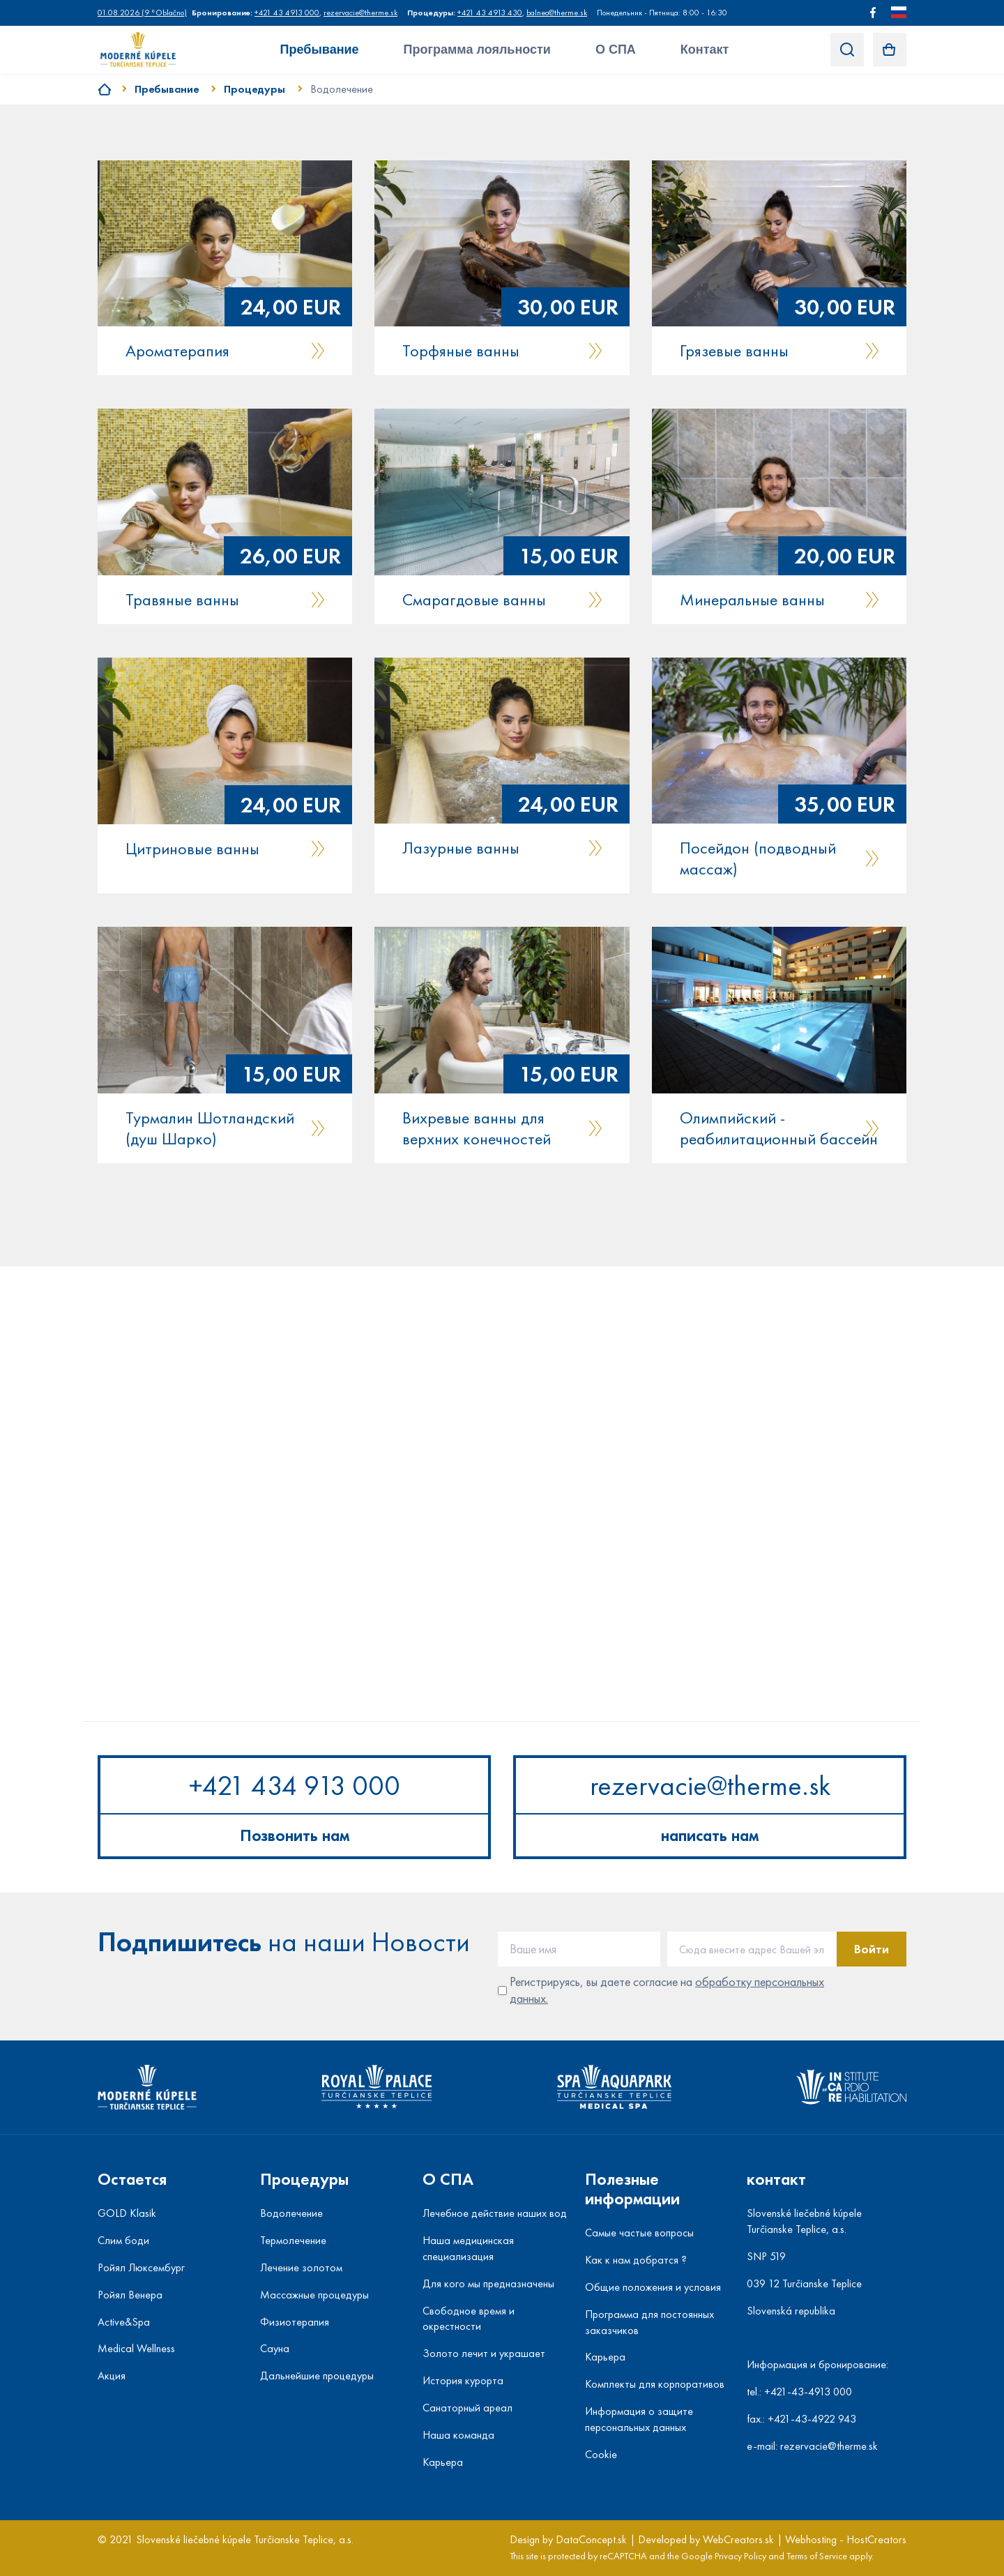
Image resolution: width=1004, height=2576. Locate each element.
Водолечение (341, 89)
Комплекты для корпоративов (654, 2384)
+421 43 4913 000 (286, 12)
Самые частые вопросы (639, 2232)
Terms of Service (816, 2556)
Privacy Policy (740, 2556)
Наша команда (458, 2434)
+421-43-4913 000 (808, 2391)
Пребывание (319, 49)
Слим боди (123, 2240)
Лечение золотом (301, 2267)
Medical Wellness (136, 2348)
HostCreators (876, 2539)
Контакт (704, 49)
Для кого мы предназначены (488, 2283)
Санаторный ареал (467, 2407)
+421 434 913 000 (294, 1785)
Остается (132, 2179)
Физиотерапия (294, 2321)
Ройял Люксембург (141, 2267)
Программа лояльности (477, 49)
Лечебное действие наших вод (495, 2213)
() (142, 12)
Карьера (443, 2462)
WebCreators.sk (738, 2539)
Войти (871, 1949)
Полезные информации (632, 2188)
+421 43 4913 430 (489, 12)
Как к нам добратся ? (636, 2259)
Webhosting (811, 2539)
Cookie (601, 2454)
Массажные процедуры (314, 2294)
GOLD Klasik (127, 2213)
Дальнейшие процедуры (317, 2375)
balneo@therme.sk (556, 12)
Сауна (274, 2348)
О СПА (615, 49)
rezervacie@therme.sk (360, 12)
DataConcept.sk (591, 2539)
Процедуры (254, 89)
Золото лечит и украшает (484, 2353)
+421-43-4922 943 (812, 2418)
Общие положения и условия (653, 2287)
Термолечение (293, 2240)
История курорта (463, 2380)
